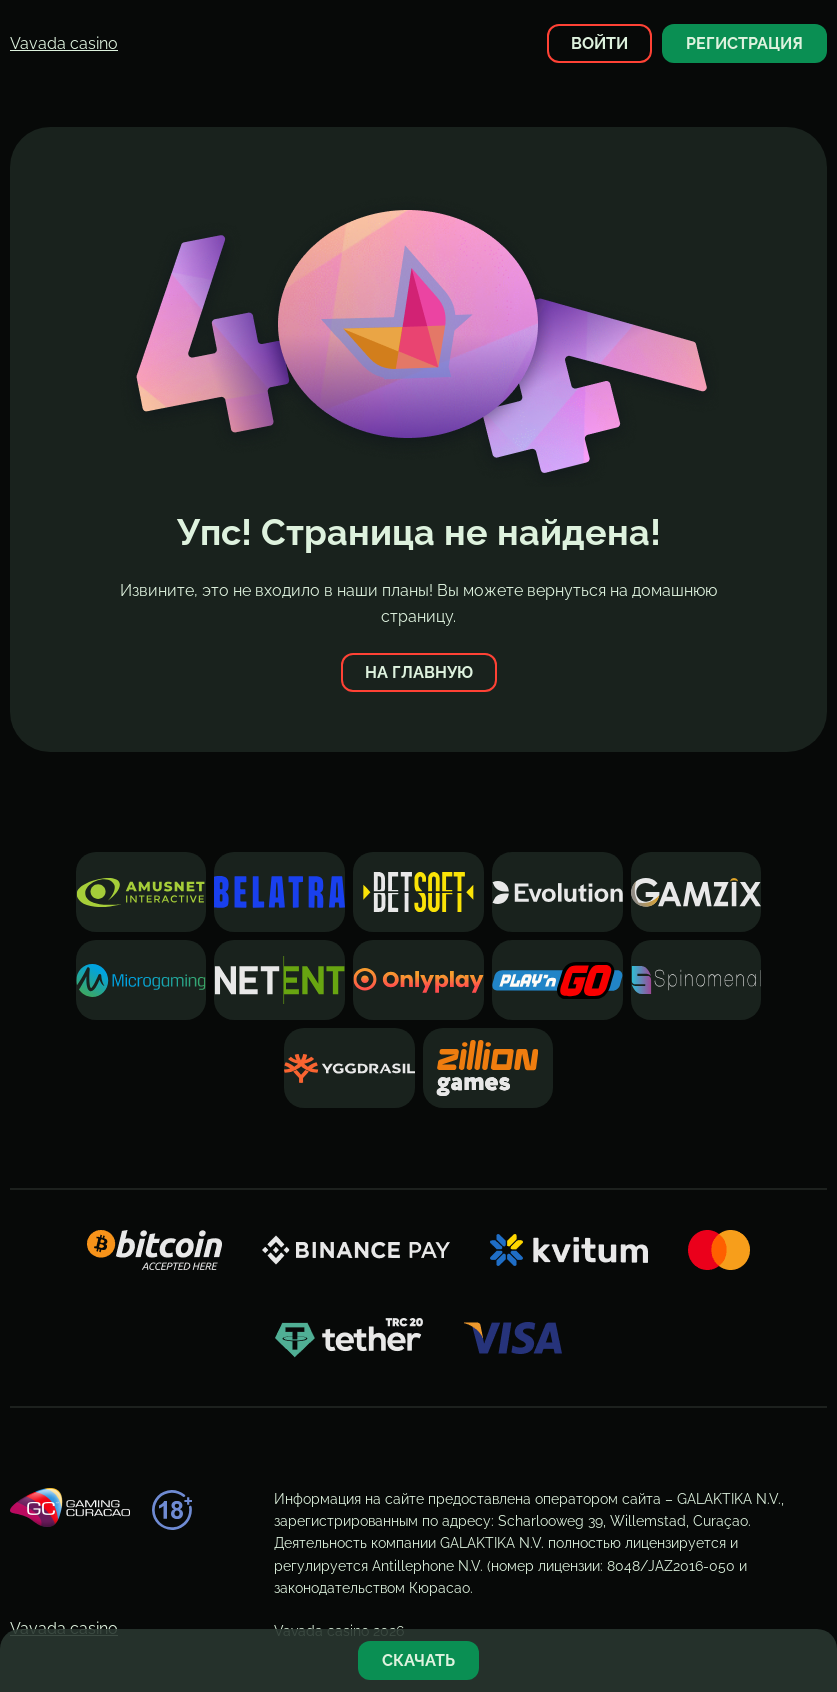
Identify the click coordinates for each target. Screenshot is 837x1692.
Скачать (418, 1660)
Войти (599, 43)
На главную (419, 672)
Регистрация (744, 43)
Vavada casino (64, 43)
